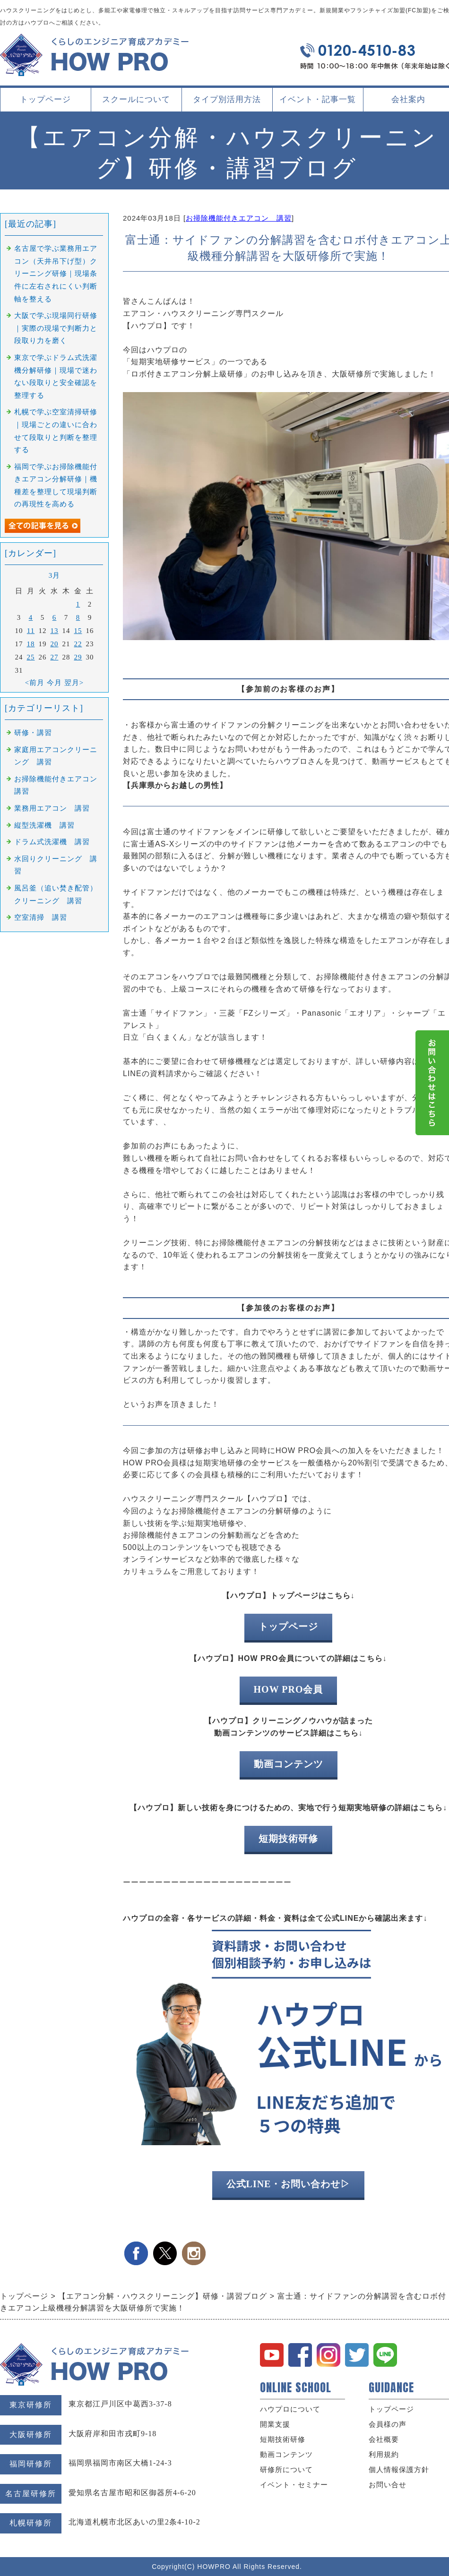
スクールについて (136, 103)
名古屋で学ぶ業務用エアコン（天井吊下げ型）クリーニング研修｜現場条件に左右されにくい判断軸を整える (55, 273)
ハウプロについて (290, 2409)
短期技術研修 (288, 1838)
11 (31, 630)
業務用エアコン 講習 (52, 808)
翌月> (74, 682)
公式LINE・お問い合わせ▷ (288, 2184)
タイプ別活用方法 (226, 103)
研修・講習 (33, 732)
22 (78, 644)
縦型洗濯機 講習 (44, 825)
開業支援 (275, 2424)
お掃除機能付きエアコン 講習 (239, 218)
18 (31, 644)
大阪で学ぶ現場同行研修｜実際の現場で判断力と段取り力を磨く (55, 328)
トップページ (45, 99)
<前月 (34, 682)
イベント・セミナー (294, 2485)
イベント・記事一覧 (317, 99)
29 (78, 657)
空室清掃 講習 (40, 917)
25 (31, 657)
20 (55, 644)
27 (55, 657)
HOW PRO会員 (288, 1689)
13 (55, 630)
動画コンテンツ (288, 1764)
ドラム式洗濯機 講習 (52, 842)
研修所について (286, 2469)
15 (78, 630)
